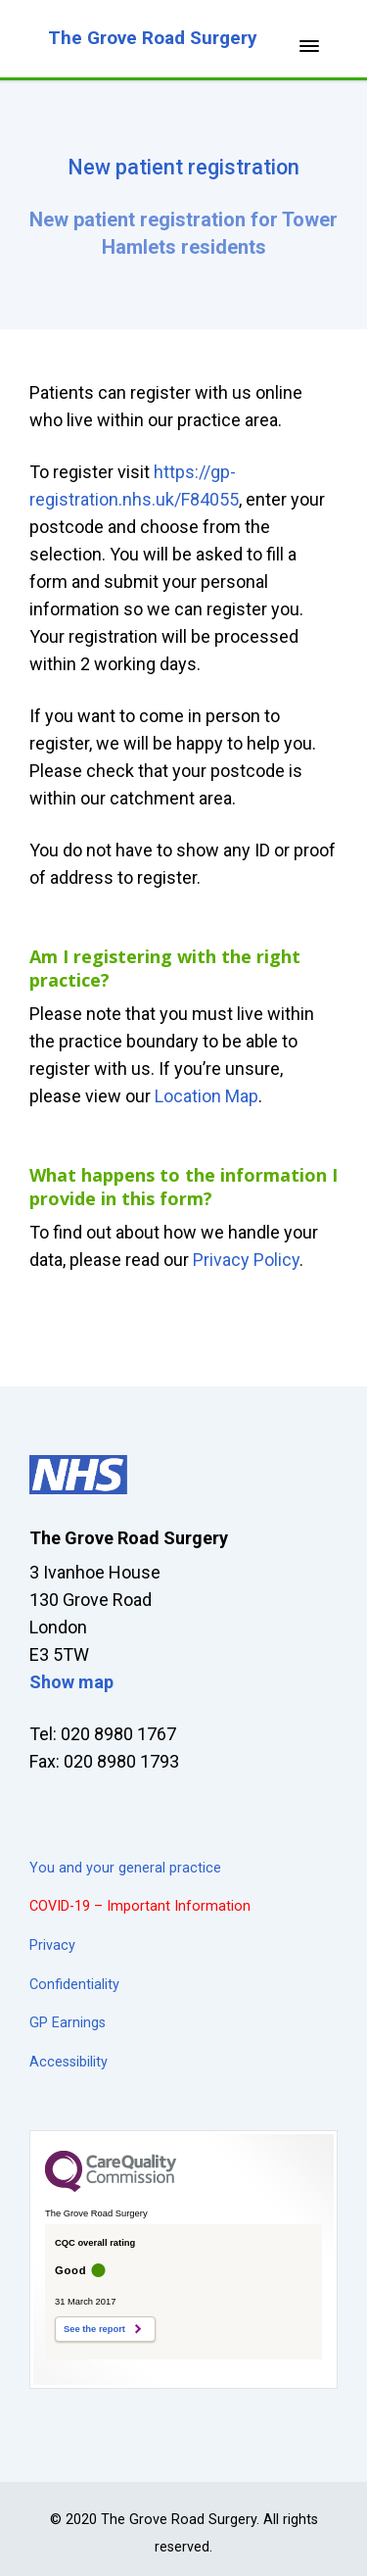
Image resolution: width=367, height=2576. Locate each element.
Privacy (52, 1945)
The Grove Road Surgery (152, 37)
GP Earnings (67, 2023)
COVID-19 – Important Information (140, 1906)
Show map (71, 1682)
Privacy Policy (246, 1259)
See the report (94, 2329)
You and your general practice (125, 1868)
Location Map (206, 1096)
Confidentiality (74, 1984)
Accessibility (68, 2062)
